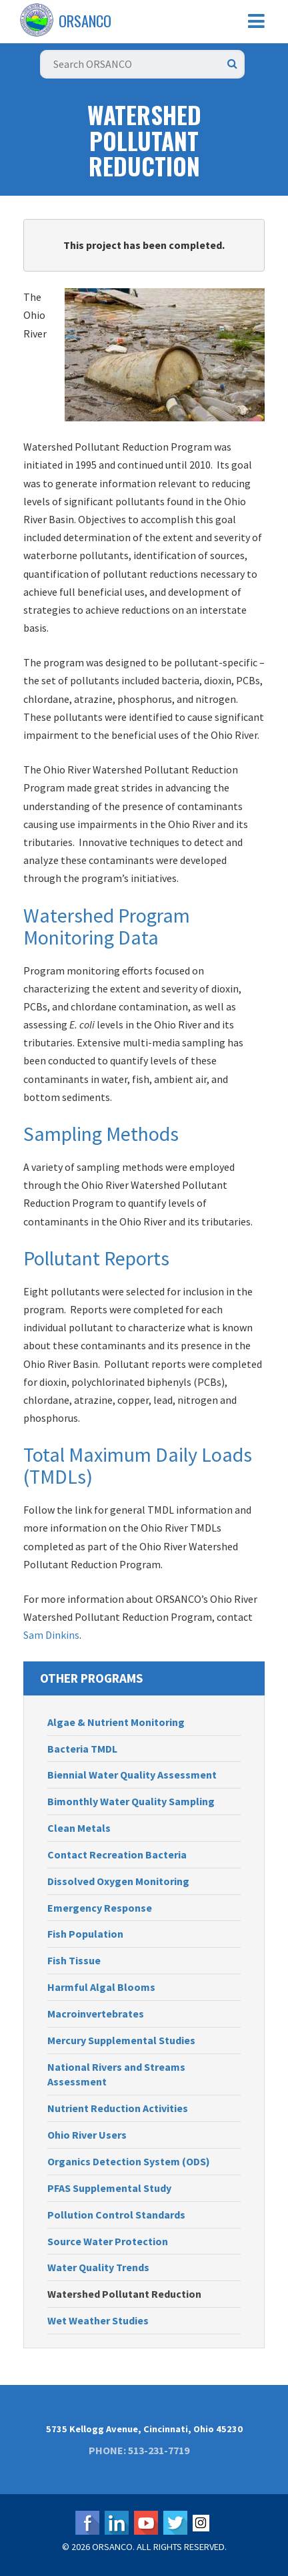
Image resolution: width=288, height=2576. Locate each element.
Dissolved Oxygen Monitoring (118, 1881)
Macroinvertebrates (95, 2013)
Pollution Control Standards (116, 2214)
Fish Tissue (74, 1960)
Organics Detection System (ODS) (128, 2161)
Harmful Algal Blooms (101, 1987)
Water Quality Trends (98, 2267)
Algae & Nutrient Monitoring (116, 1722)
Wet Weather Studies (98, 2320)
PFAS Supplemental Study (109, 2188)
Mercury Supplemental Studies (121, 2040)
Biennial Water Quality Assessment (132, 1774)
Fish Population (85, 1933)
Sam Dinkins (51, 1634)
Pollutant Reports (96, 1258)
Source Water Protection (107, 2241)
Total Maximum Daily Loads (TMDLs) (137, 1465)
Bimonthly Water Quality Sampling (131, 1801)
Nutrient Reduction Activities (117, 2108)
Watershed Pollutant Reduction (124, 2293)
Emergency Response (99, 1907)
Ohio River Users (87, 2134)
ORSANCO (85, 20)
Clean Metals (79, 1827)
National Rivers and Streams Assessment (116, 2074)
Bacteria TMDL (82, 1748)
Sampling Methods (101, 1133)
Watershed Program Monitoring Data (106, 926)
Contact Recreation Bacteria (117, 1854)
